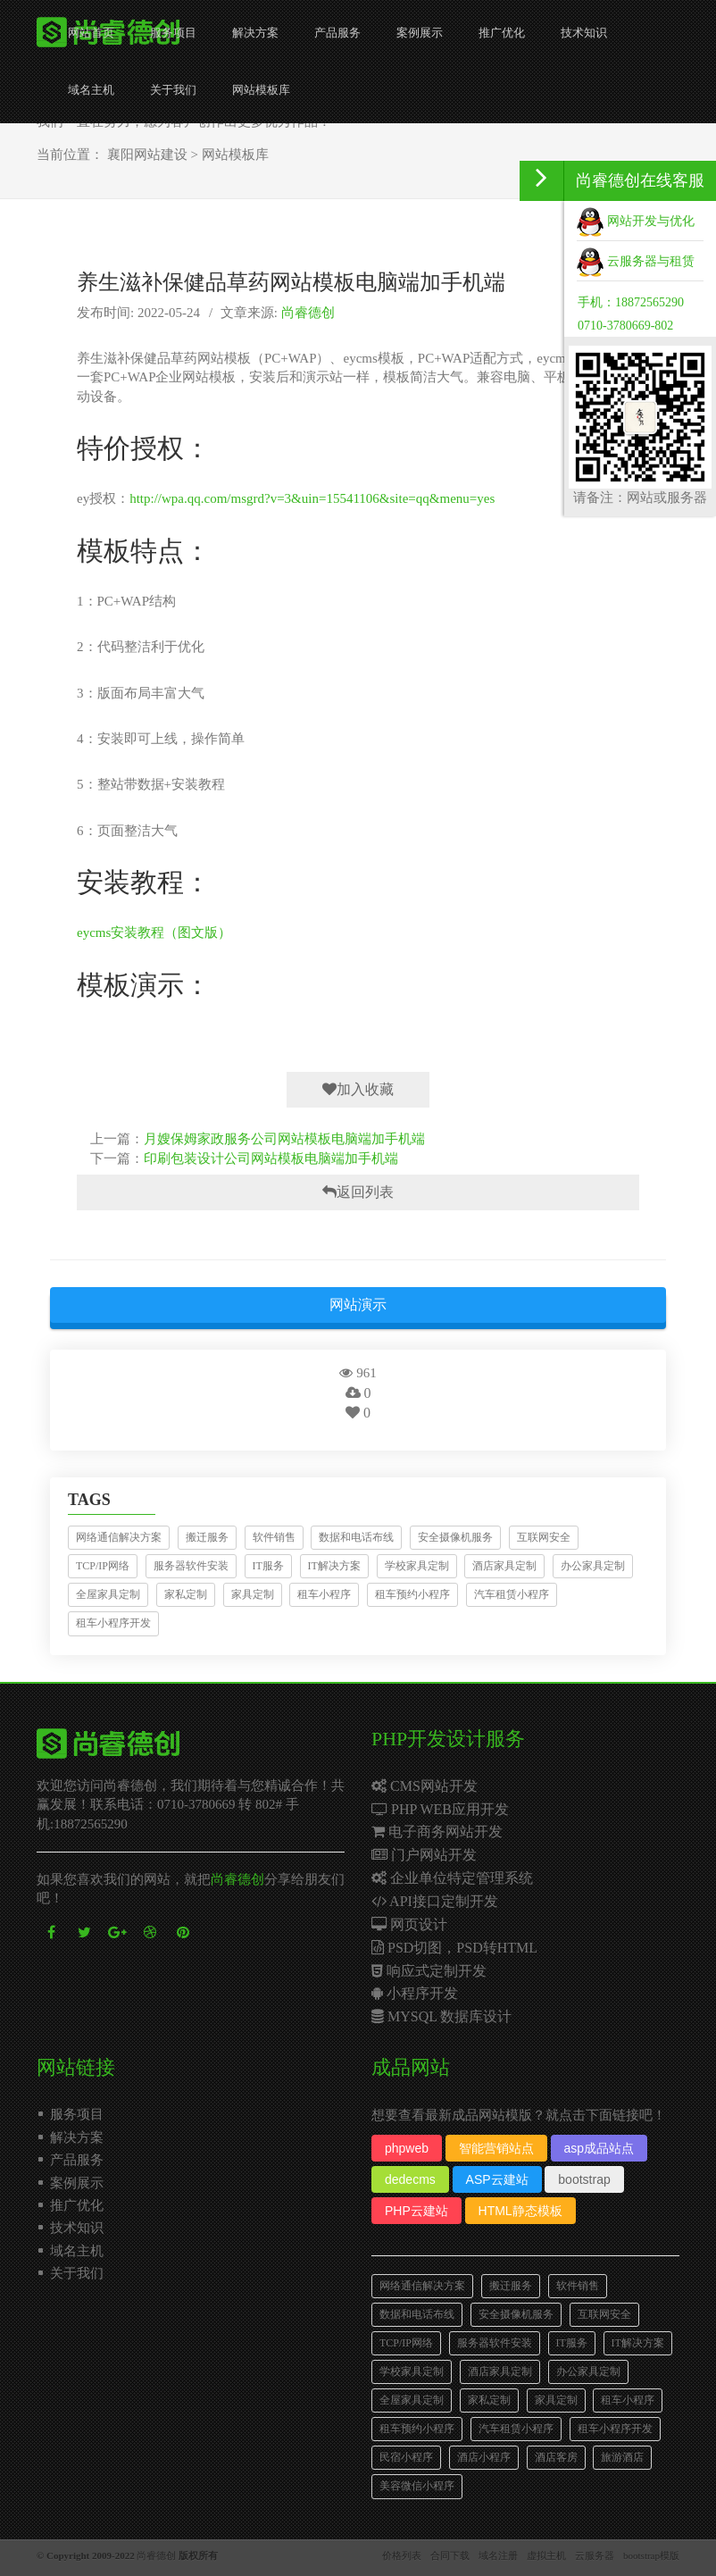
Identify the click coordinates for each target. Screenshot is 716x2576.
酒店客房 (556, 2457)
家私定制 (185, 1594)
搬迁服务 (207, 1537)
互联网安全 (543, 1537)
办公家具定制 (593, 1566)
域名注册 (498, 2555)
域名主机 (91, 89)
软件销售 (274, 1537)
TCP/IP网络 (102, 1566)
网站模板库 (261, 89)
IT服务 (268, 1566)
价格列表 (401, 2555)
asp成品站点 (599, 2148)
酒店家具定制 (504, 1566)
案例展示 (419, 32)
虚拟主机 (546, 2555)
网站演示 (358, 1304)
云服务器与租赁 (636, 261)
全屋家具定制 (108, 1594)
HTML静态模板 (520, 2211)
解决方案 (255, 32)
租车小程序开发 (113, 1623)
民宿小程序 (406, 2457)
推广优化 (502, 32)
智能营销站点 (496, 2148)
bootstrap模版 (651, 2555)
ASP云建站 (497, 2179)
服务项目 (173, 32)
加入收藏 (358, 1089)
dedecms (410, 2179)
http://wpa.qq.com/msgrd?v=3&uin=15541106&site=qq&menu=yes (312, 498)
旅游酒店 (622, 2457)
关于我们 (173, 89)
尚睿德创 (308, 312)
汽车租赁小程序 (511, 1594)
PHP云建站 (416, 2211)
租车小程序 (324, 1594)
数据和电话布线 (356, 1537)
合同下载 (450, 2555)
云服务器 (594, 2555)
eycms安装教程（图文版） (154, 932)
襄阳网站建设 (147, 154)
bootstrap (584, 2179)
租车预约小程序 (412, 1594)
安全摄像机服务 (455, 1537)
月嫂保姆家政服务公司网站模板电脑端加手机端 (284, 1139)
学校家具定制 (417, 1566)
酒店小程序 (484, 2457)
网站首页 (91, 32)
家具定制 (252, 1594)
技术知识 (584, 32)
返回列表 (358, 1192)
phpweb (407, 2148)
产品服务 (337, 32)
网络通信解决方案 (119, 1537)
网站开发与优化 (636, 221)
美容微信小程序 (416, 2486)
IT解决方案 (334, 1566)
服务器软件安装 (191, 1566)
